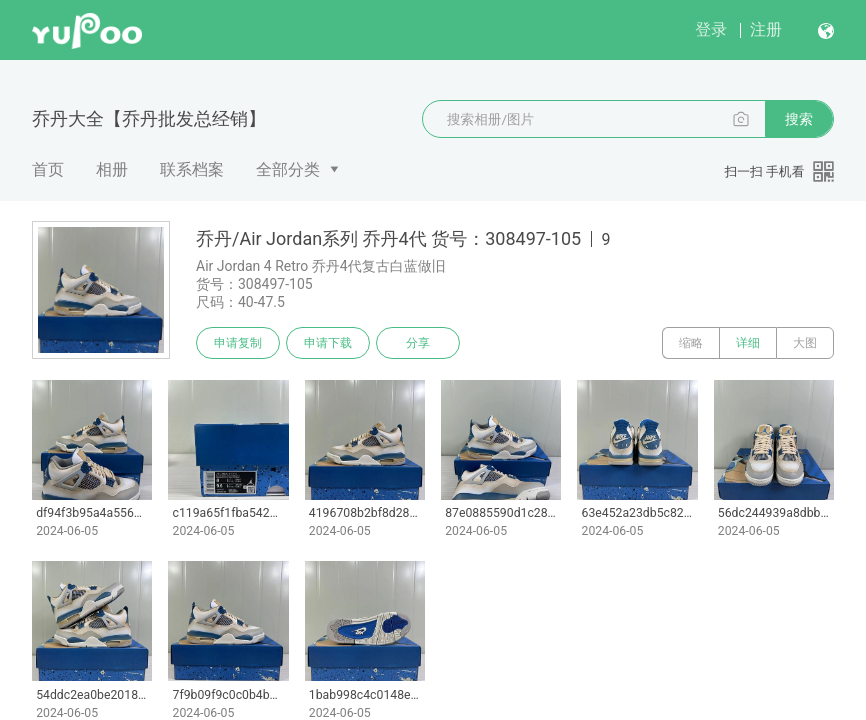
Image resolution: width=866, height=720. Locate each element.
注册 (766, 29)
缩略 (691, 343)
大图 (805, 343)
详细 (748, 343)
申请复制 (238, 343)
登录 (711, 29)
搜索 (799, 119)
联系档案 (192, 169)
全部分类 (288, 169)
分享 (418, 343)
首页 (48, 169)
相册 (112, 169)
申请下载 (328, 343)
